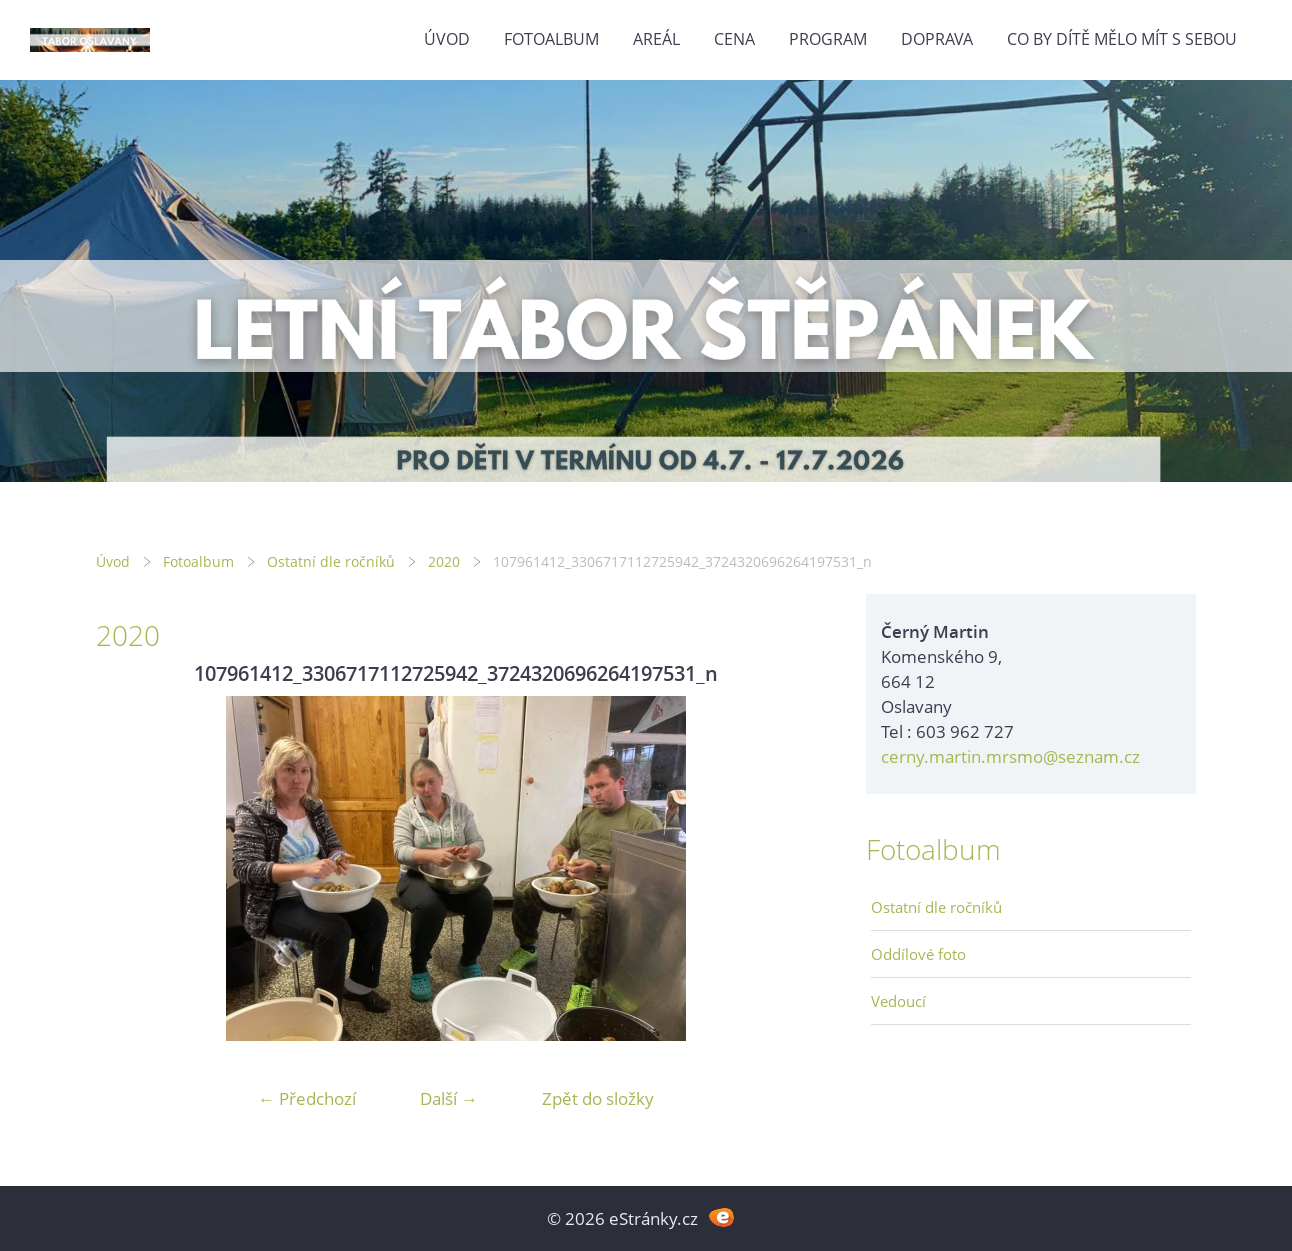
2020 (444, 561)
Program (828, 39)
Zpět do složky (598, 1098)
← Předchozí (307, 1098)
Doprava (937, 39)
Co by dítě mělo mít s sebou (1122, 39)
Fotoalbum (551, 39)
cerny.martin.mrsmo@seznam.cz (1010, 756)
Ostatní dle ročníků (331, 561)
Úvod (447, 39)
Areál (656, 39)
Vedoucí (898, 1001)
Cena (734, 39)
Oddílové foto (918, 954)
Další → (449, 1098)
